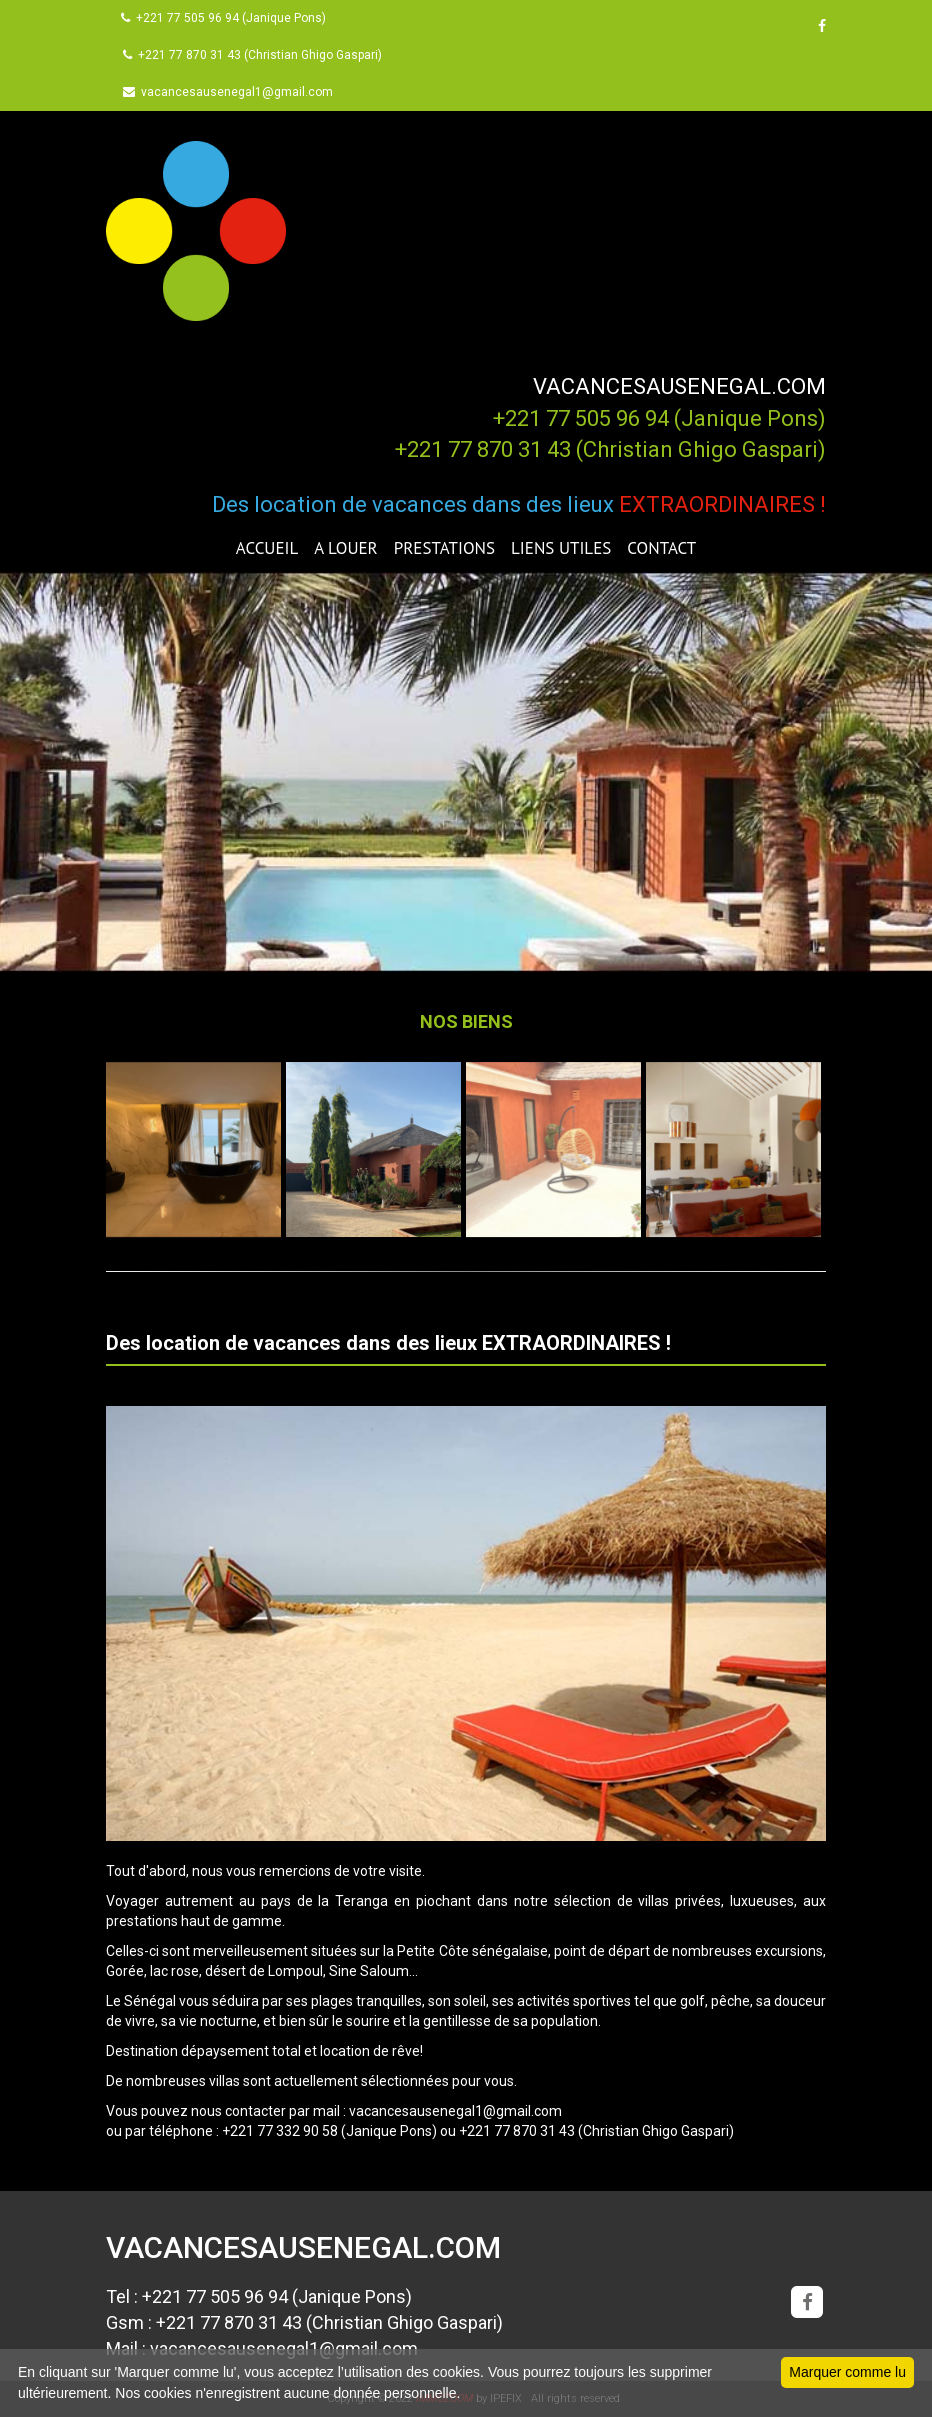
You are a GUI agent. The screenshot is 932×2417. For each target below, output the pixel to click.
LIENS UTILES (561, 548)
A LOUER (345, 548)
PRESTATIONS (444, 548)
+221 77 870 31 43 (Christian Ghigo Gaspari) (252, 55)
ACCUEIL (267, 548)
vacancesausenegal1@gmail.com (228, 92)
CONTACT (661, 548)
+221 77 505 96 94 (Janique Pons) (223, 18)
